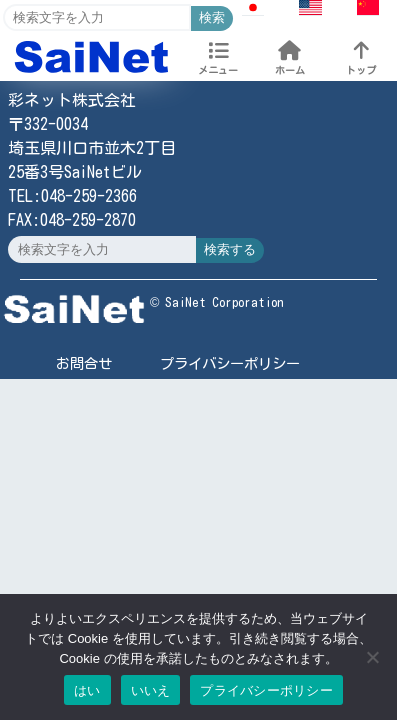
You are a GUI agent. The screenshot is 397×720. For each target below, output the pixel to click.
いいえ (151, 690)
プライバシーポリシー (230, 363)
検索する (230, 249)
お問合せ (84, 363)
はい (87, 690)
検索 (212, 17)
